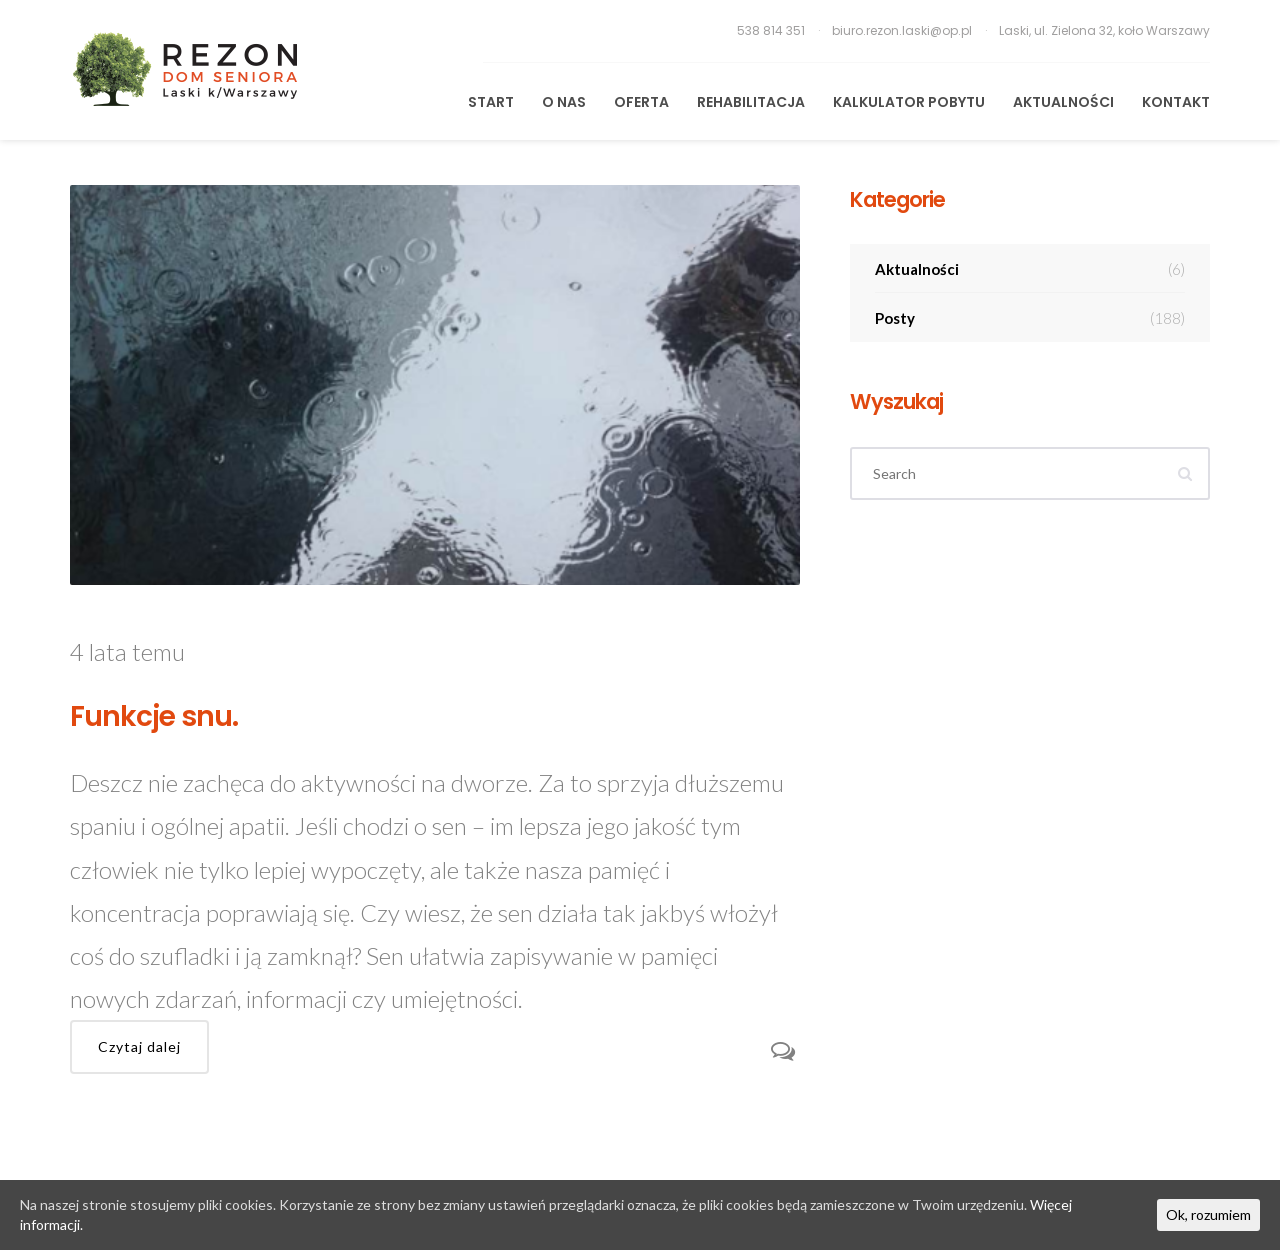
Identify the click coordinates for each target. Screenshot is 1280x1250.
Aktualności (1063, 102)
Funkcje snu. (154, 716)
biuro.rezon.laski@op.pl (903, 30)
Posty (1030, 318)
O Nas (564, 102)
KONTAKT (1176, 102)
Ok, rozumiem (1208, 1214)
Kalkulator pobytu (909, 102)
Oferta (641, 102)
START (491, 102)
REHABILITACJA (751, 102)
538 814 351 (772, 30)
